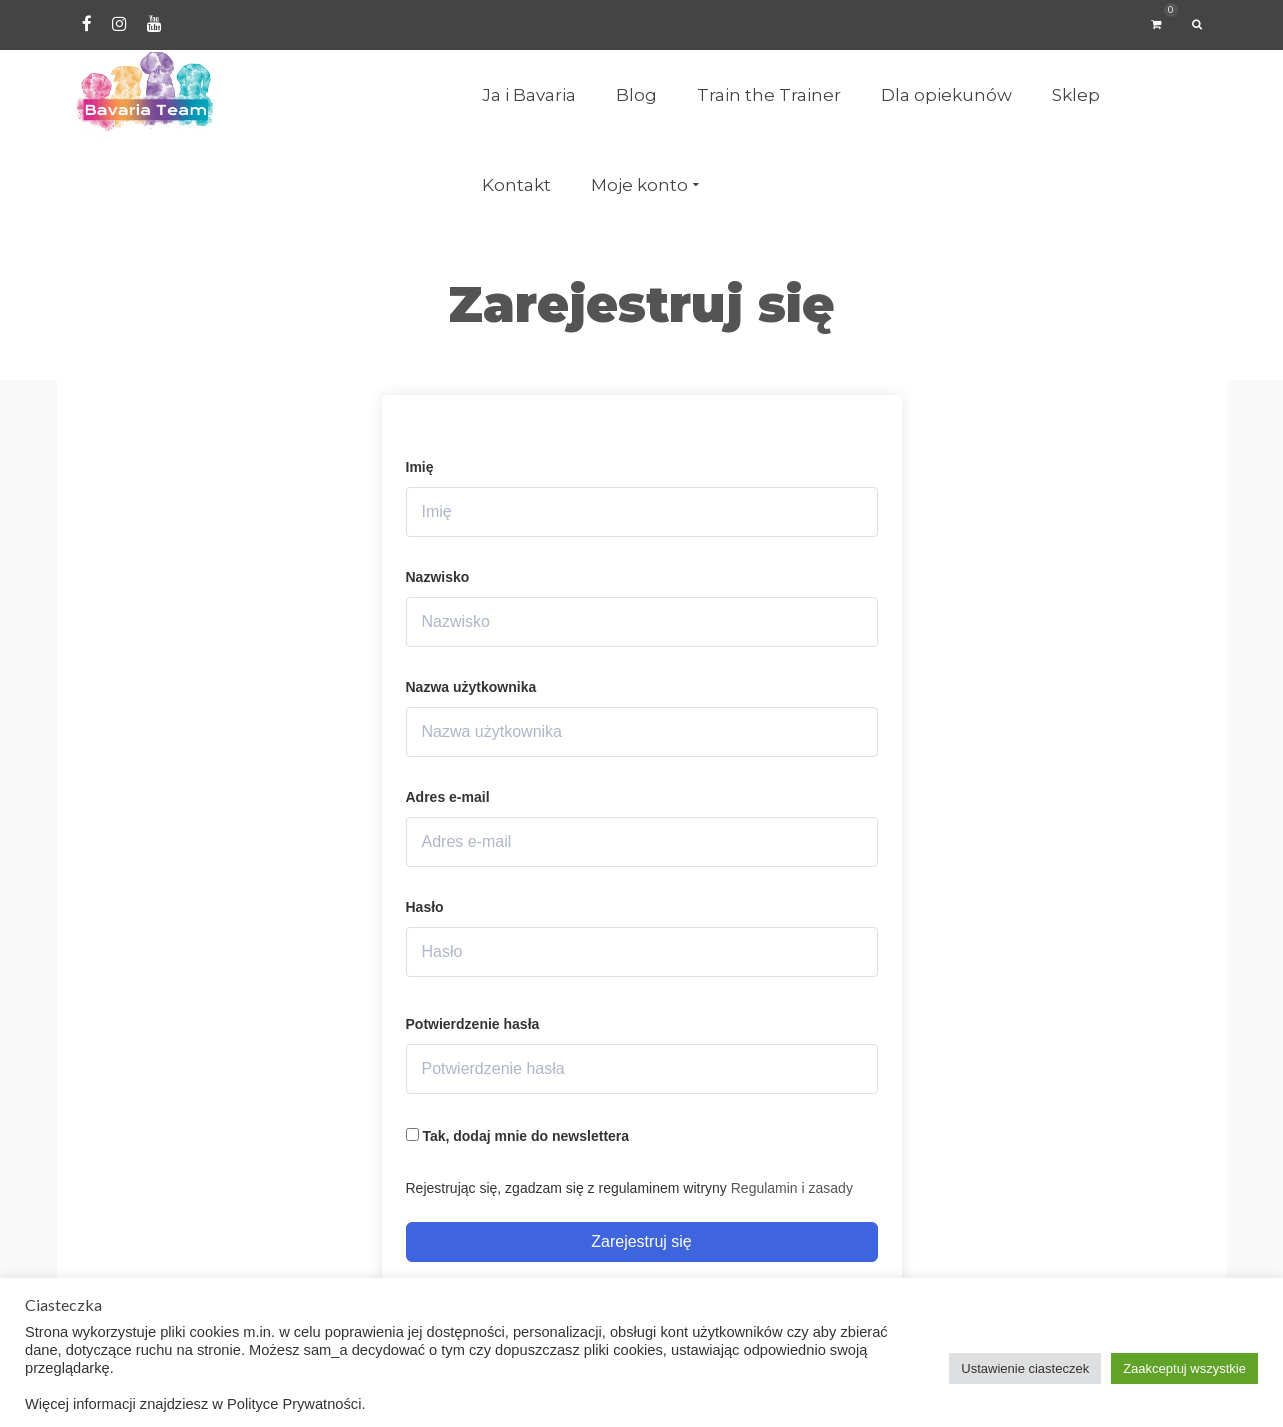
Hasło (425, 907)
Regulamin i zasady (792, 1188)
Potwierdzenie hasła (473, 1024)
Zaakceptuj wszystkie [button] (1184, 1368)
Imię (420, 467)
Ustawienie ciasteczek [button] (1025, 1368)
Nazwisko (438, 577)
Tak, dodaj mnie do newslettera (518, 1136)
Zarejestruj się (641, 1241)
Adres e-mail (448, 797)
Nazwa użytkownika (471, 687)
